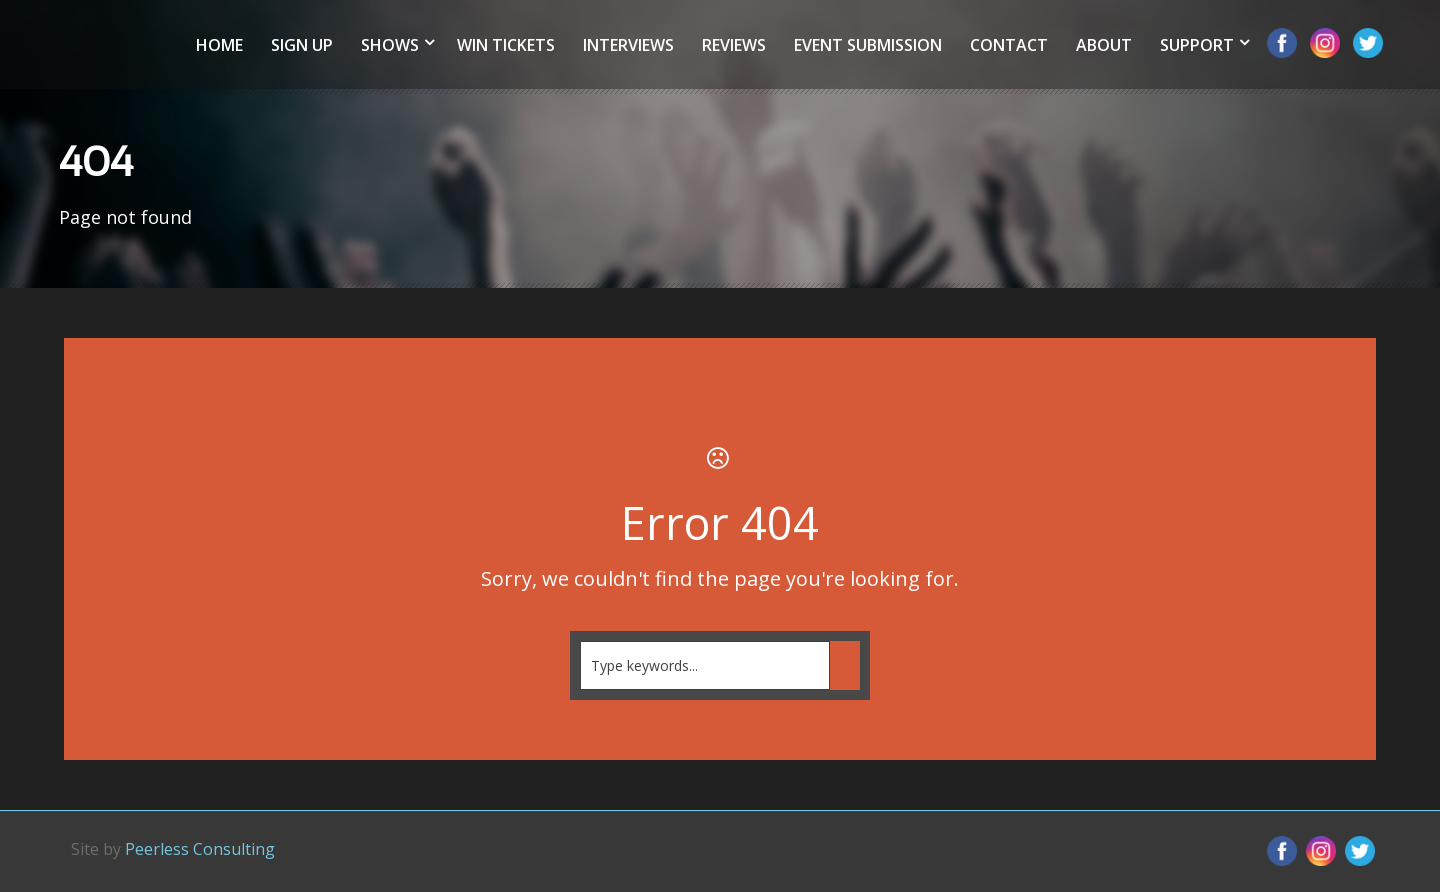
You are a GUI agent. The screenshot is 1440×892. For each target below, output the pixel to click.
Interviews (628, 45)
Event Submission (868, 45)
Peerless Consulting (200, 849)
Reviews (734, 45)
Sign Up (302, 45)
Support (1197, 45)
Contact (1009, 45)
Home (219, 45)
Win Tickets (506, 45)
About (1104, 45)
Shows (390, 45)
